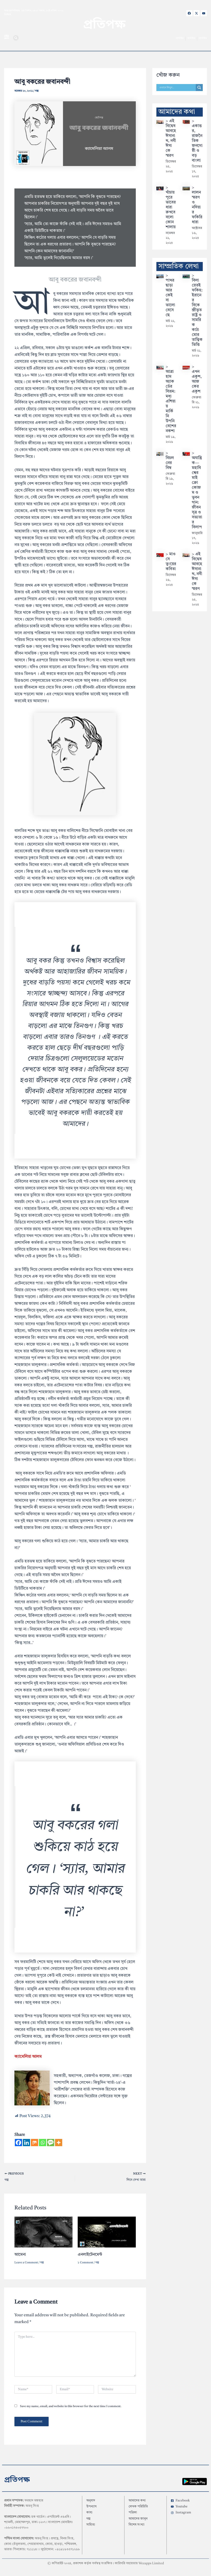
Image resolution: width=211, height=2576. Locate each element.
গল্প (37, 91)
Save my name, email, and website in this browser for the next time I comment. (70, 2406)
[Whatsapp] (42, 2142)
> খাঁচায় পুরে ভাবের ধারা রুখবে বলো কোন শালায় (171, 207)
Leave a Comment (26, 2262)
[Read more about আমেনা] (43, 2232)
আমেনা (20, 2254)
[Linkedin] (26, 2142)
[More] (58, 2142)
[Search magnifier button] (199, 87)
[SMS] (50, 2142)
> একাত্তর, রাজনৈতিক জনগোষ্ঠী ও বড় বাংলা (197, 141)
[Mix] (34, 2142)
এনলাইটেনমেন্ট (90, 2254)
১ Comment (85, 2262)
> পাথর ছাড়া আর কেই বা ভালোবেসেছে (170, 295)
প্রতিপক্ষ (104, 25)
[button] (16, 38)
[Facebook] (18, 2142)
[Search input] (177, 87)
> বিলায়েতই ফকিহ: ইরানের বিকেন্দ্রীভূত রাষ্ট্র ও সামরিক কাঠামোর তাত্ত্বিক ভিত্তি (197, 310)
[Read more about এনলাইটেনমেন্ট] (107, 2232)
